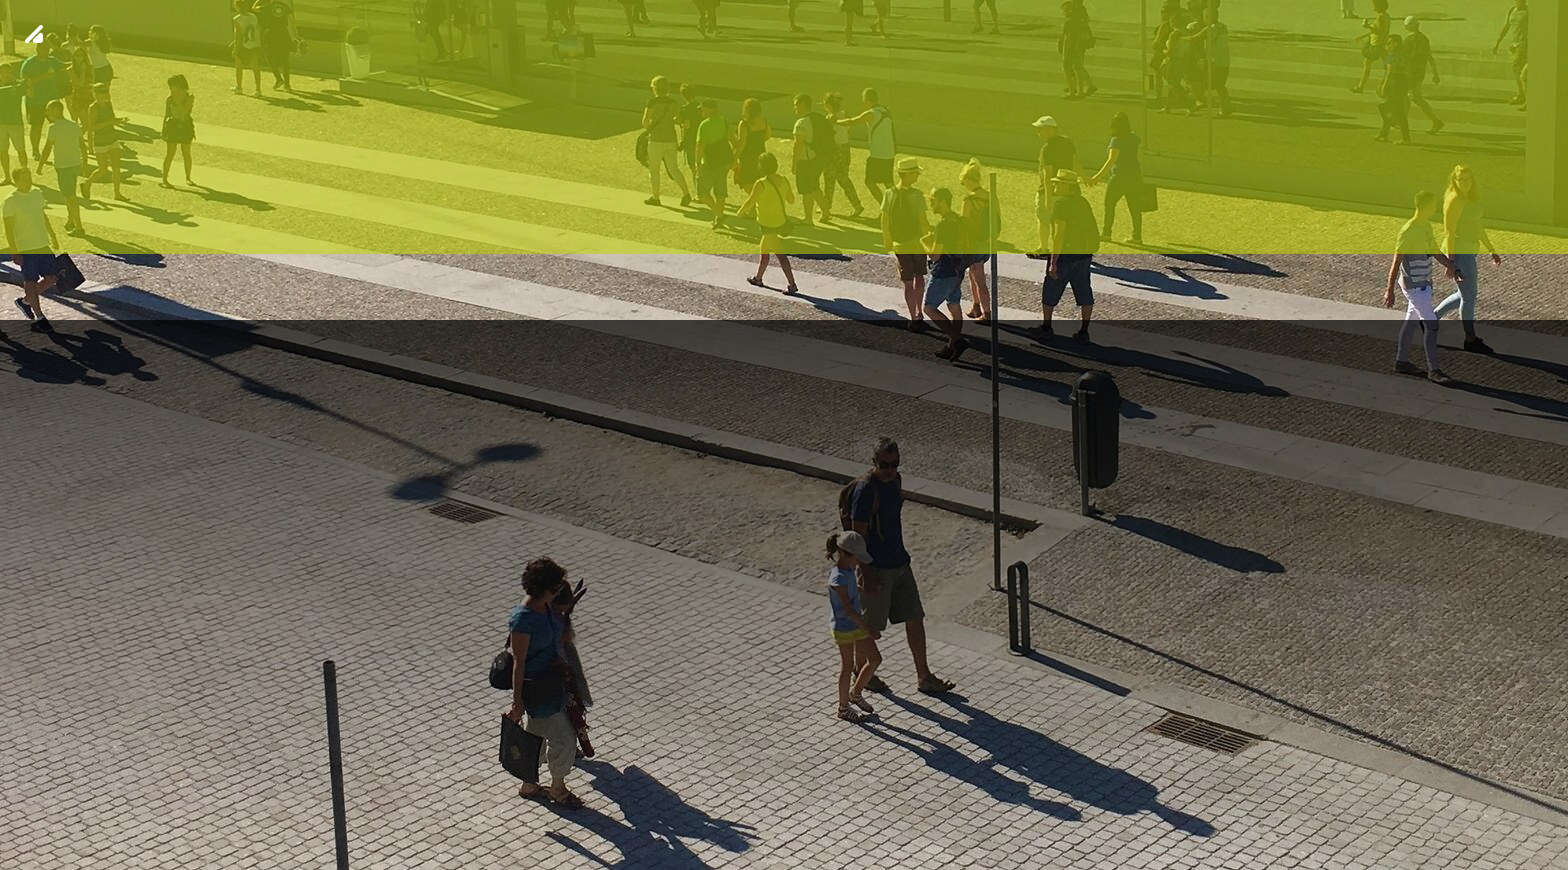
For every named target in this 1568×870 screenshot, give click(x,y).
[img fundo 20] (784, 435)
